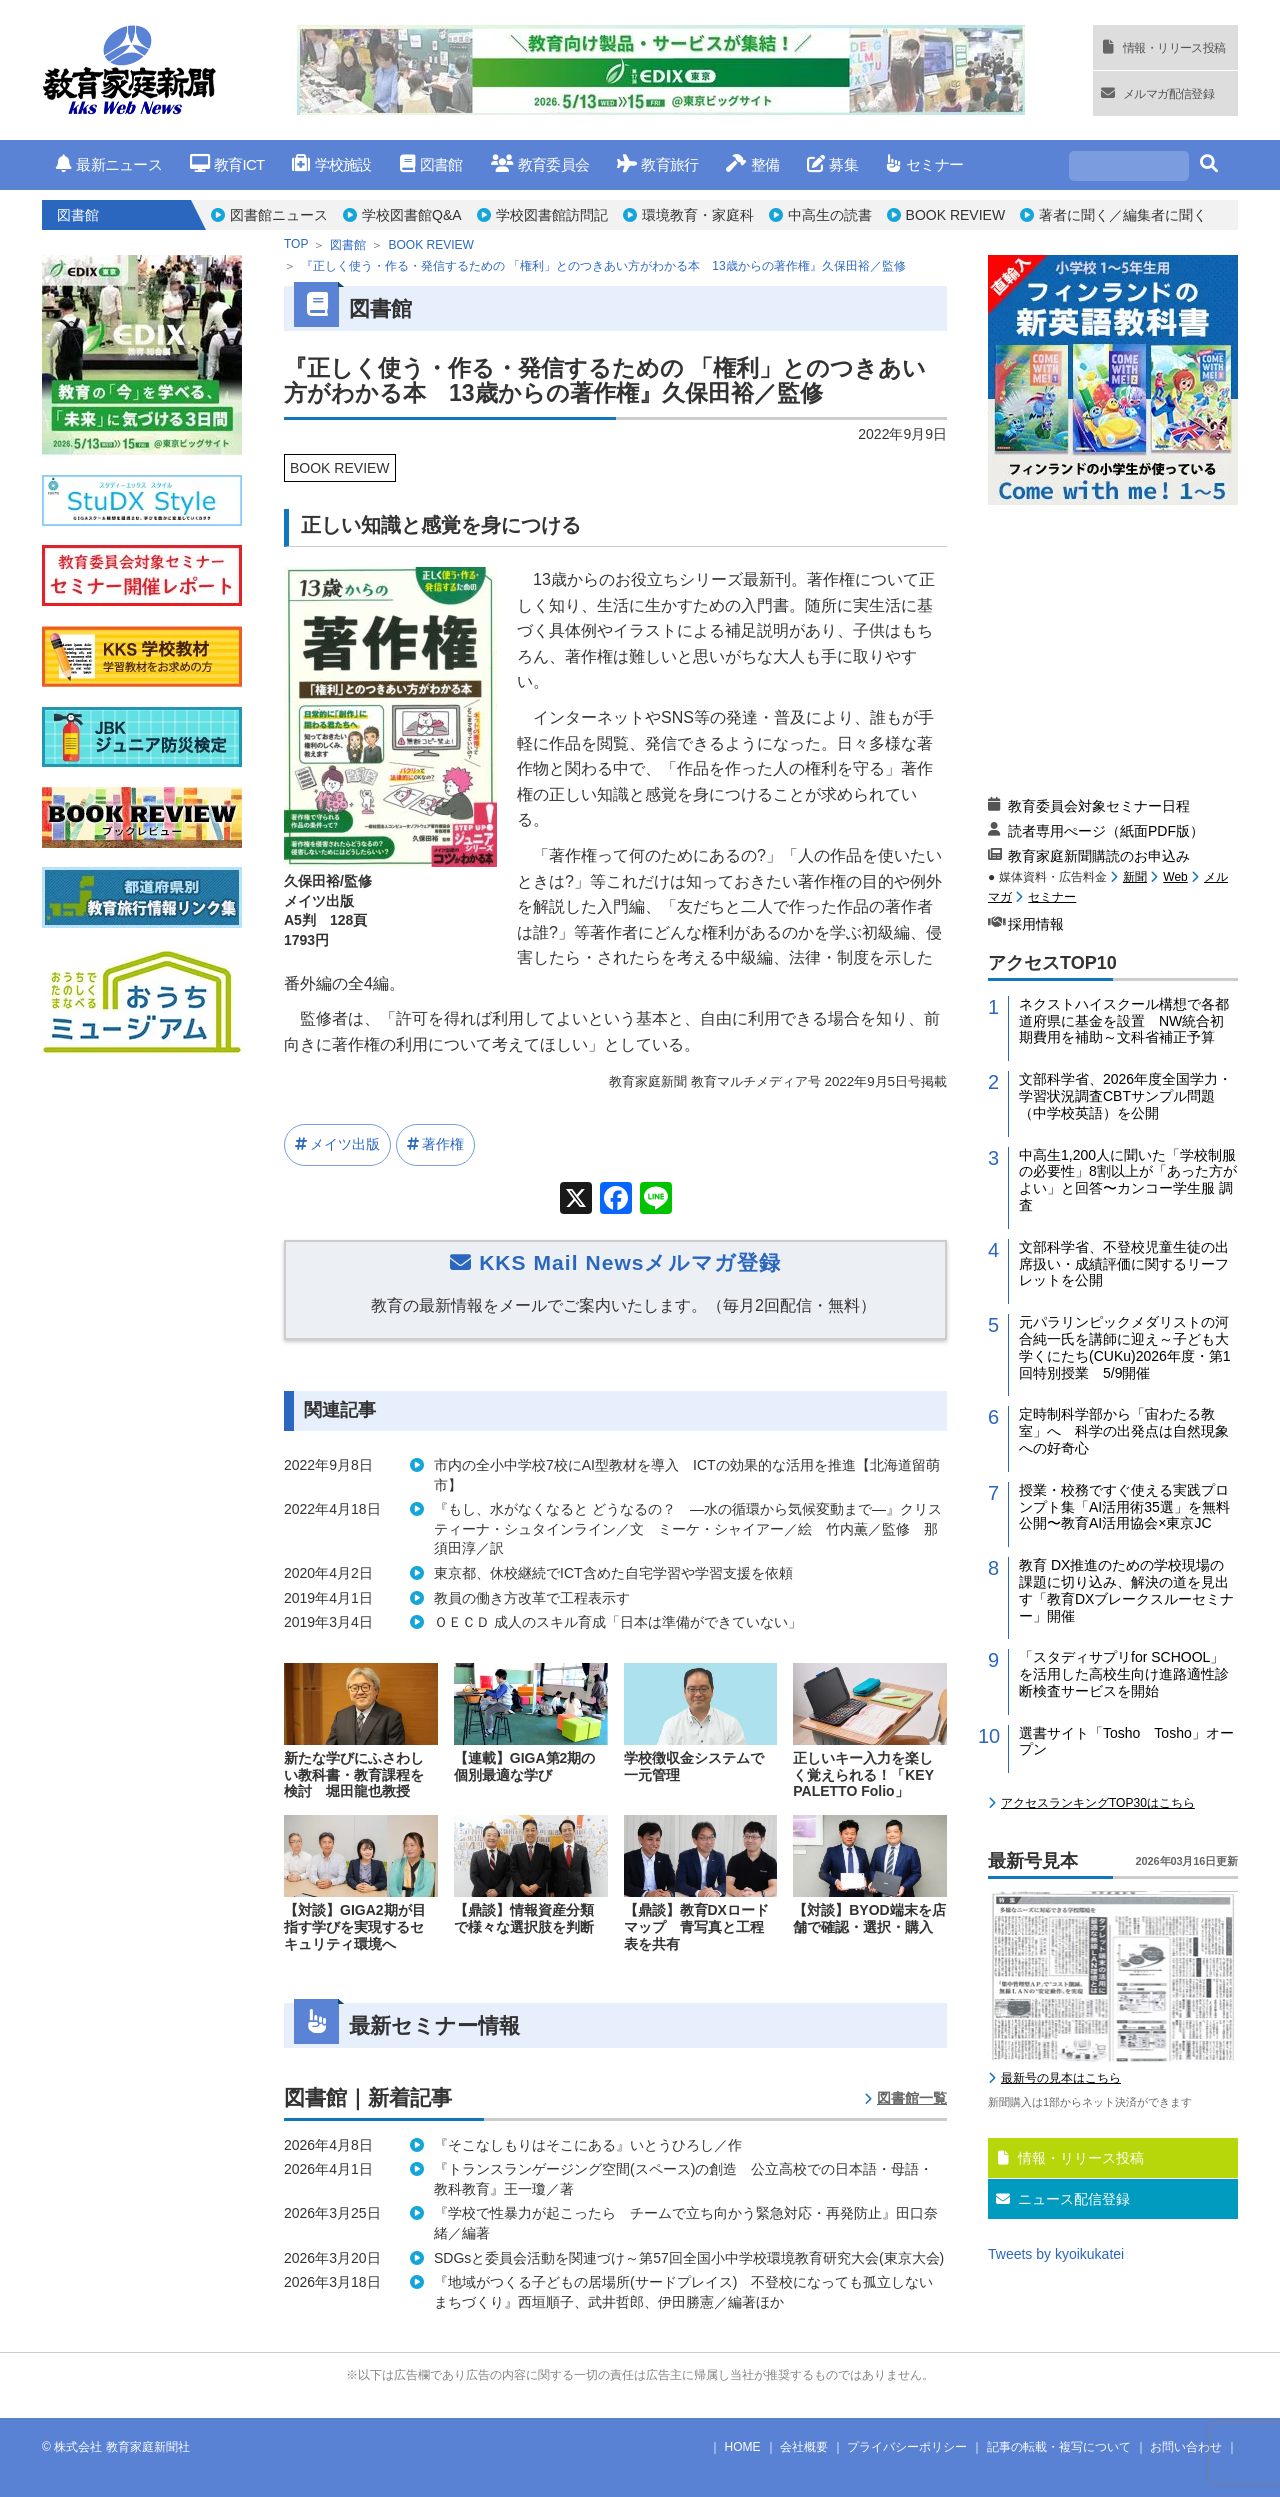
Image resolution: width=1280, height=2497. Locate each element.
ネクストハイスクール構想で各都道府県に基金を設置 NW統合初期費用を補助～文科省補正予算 (1124, 1021)
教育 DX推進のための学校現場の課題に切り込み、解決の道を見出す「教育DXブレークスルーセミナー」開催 (1126, 1590)
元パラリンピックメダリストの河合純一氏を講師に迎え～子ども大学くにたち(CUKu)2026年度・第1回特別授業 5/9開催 (1125, 1347)
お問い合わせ (1186, 2447)
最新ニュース (109, 164)
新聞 (1135, 877)
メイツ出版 (345, 1144)
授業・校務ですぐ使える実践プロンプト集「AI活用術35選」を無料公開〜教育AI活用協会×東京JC (1124, 1507)
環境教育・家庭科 (698, 215)
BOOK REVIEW (956, 215)
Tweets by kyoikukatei (1056, 2254)
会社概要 (804, 2447)
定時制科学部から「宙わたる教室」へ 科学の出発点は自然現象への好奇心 (1124, 1431)
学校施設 (331, 164)
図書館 (431, 164)
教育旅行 (657, 164)
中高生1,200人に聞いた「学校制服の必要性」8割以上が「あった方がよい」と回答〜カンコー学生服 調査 (1128, 1180)
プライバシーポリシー (907, 2447)
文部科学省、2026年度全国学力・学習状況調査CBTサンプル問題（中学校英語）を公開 (1125, 1096)
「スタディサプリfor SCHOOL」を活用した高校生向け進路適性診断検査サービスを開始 (1124, 1674)
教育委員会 (540, 164)
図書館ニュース (279, 215)
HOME (743, 2447)
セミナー (924, 164)
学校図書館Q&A (412, 215)
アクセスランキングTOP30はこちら (1098, 1803)
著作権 (443, 1144)
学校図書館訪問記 (552, 215)
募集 (832, 164)
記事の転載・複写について (1059, 2447)
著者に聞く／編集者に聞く (1123, 215)
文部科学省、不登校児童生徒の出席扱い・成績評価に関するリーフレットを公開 (1124, 1264)
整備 (752, 164)
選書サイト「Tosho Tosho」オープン (1126, 1741)
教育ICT (227, 164)
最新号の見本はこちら (1061, 2078)
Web (1175, 877)
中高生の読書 (830, 215)
